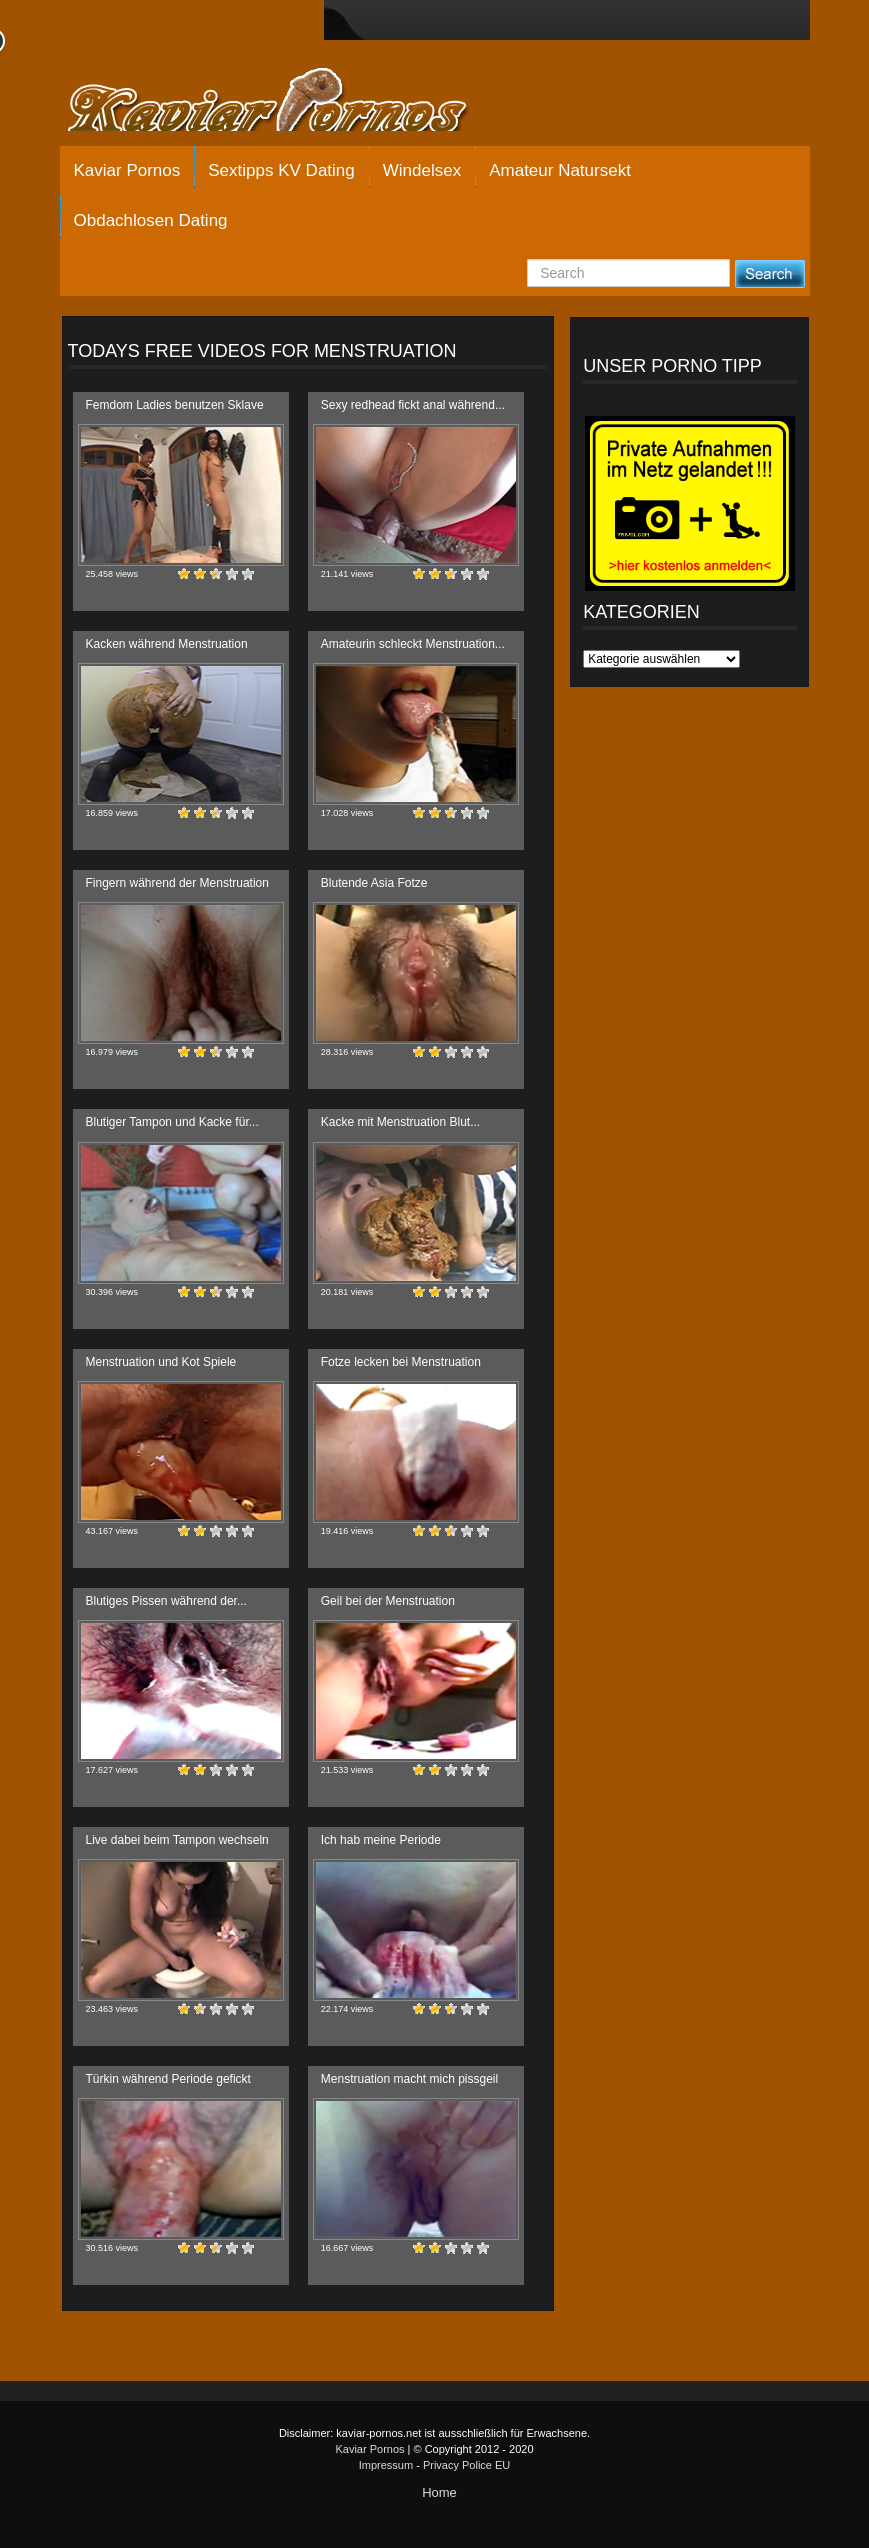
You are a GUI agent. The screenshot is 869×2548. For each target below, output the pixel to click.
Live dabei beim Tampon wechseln (177, 1840)
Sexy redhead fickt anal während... (413, 405)
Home (439, 2492)
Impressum (386, 2465)
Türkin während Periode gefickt (168, 2079)
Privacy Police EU (466, 2465)
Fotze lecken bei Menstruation (401, 1362)
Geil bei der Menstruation (388, 1601)
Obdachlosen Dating (151, 220)
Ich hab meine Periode (381, 1840)
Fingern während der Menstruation (177, 883)
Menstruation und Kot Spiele (161, 1362)
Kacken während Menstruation (167, 644)
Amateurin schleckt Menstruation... (413, 644)
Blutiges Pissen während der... (166, 1601)
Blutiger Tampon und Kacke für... (172, 1122)
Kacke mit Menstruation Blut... (400, 1122)
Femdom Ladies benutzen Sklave (175, 405)
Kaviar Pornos (127, 170)
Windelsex (422, 170)
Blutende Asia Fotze (374, 883)
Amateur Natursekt (560, 170)
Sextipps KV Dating (281, 170)
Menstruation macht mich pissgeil (409, 2079)
